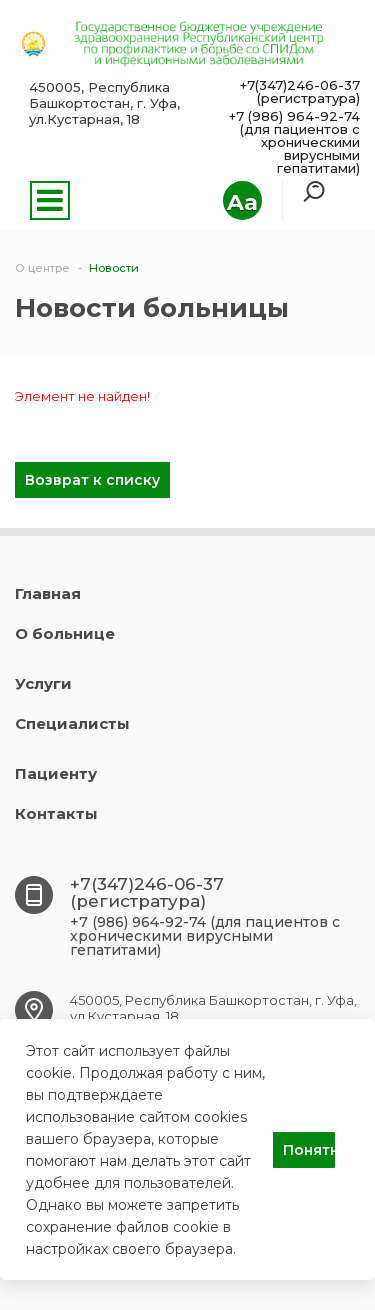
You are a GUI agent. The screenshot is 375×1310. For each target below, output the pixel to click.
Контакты (56, 813)
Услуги (43, 683)
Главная (48, 593)
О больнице (65, 633)
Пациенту (56, 773)
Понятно (309, 1150)
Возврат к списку (92, 480)
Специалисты (72, 723)
